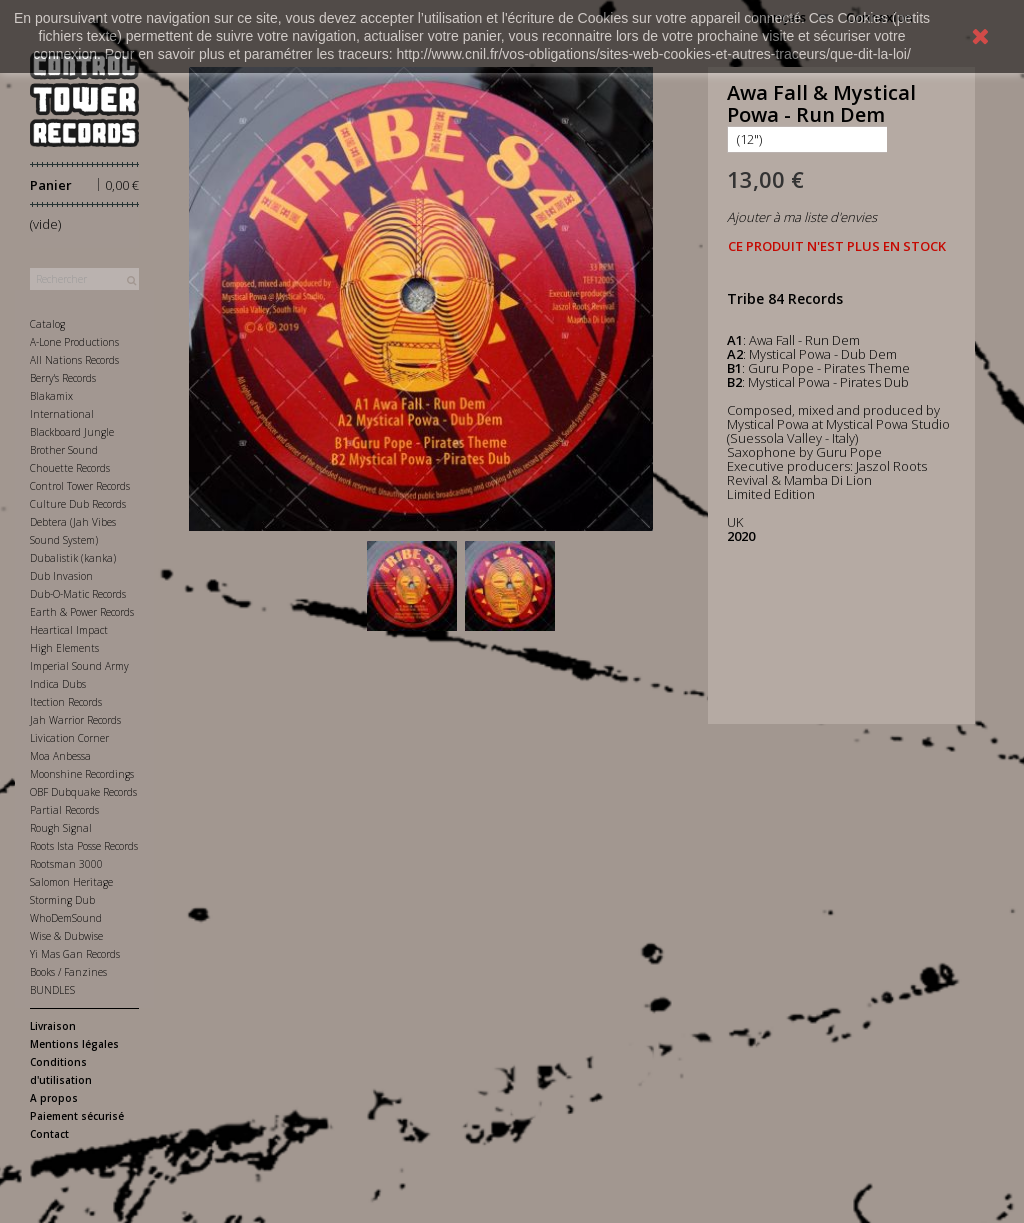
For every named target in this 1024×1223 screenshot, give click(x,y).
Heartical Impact (69, 630)
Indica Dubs (58, 684)
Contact (49, 1134)
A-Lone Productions (74, 342)
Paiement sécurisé (77, 1116)
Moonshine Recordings (82, 774)
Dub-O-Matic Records (78, 594)
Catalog (47, 324)
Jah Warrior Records (75, 720)
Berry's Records (63, 378)
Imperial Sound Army (79, 666)
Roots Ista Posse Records (84, 846)
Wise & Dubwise (66, 936)
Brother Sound (64, 450)
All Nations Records (74, 360)
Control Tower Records (80, 486)
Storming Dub (62, 900)
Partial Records (64, 810)
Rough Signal (61, 828)
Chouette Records (70, 468)
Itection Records (66, 702)
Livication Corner (69, 738)
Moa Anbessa (60, 756)
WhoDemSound (66, 918)
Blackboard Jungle (72, 432)
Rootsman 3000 (66, 864)
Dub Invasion (61, 576)
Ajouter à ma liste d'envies (802, 217)
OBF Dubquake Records (83, 792)
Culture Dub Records (78, 504)
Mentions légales (74, 1044)
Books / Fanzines (68, 972)
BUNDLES (52, 990)
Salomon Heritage (71, 882)
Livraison (53, 1026)
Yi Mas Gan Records (75, 954)
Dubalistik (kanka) (73, 558)
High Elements (64, 648)
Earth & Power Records (82, 612)
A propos (54, 1098)
